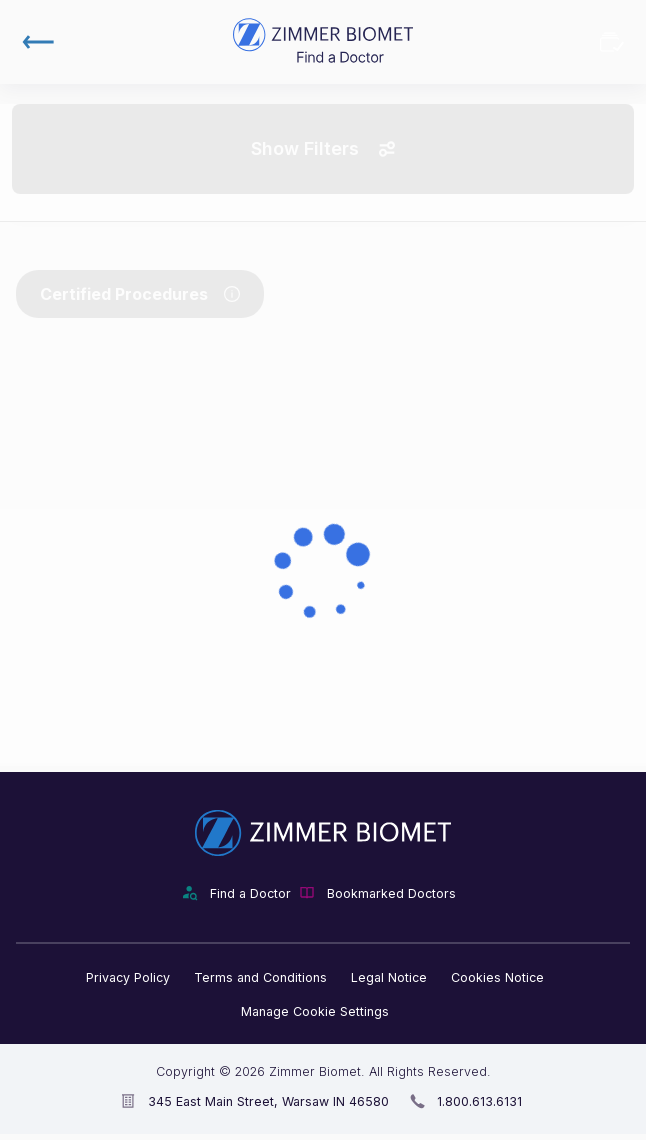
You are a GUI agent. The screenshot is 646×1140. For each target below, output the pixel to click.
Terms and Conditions (260, 977)
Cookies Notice (497, 977)
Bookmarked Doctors (612, 42)
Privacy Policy (128, 977)
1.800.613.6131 (479, 1101)
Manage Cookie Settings (315, 1011)
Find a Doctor (250, 893)
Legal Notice (389, 977)
